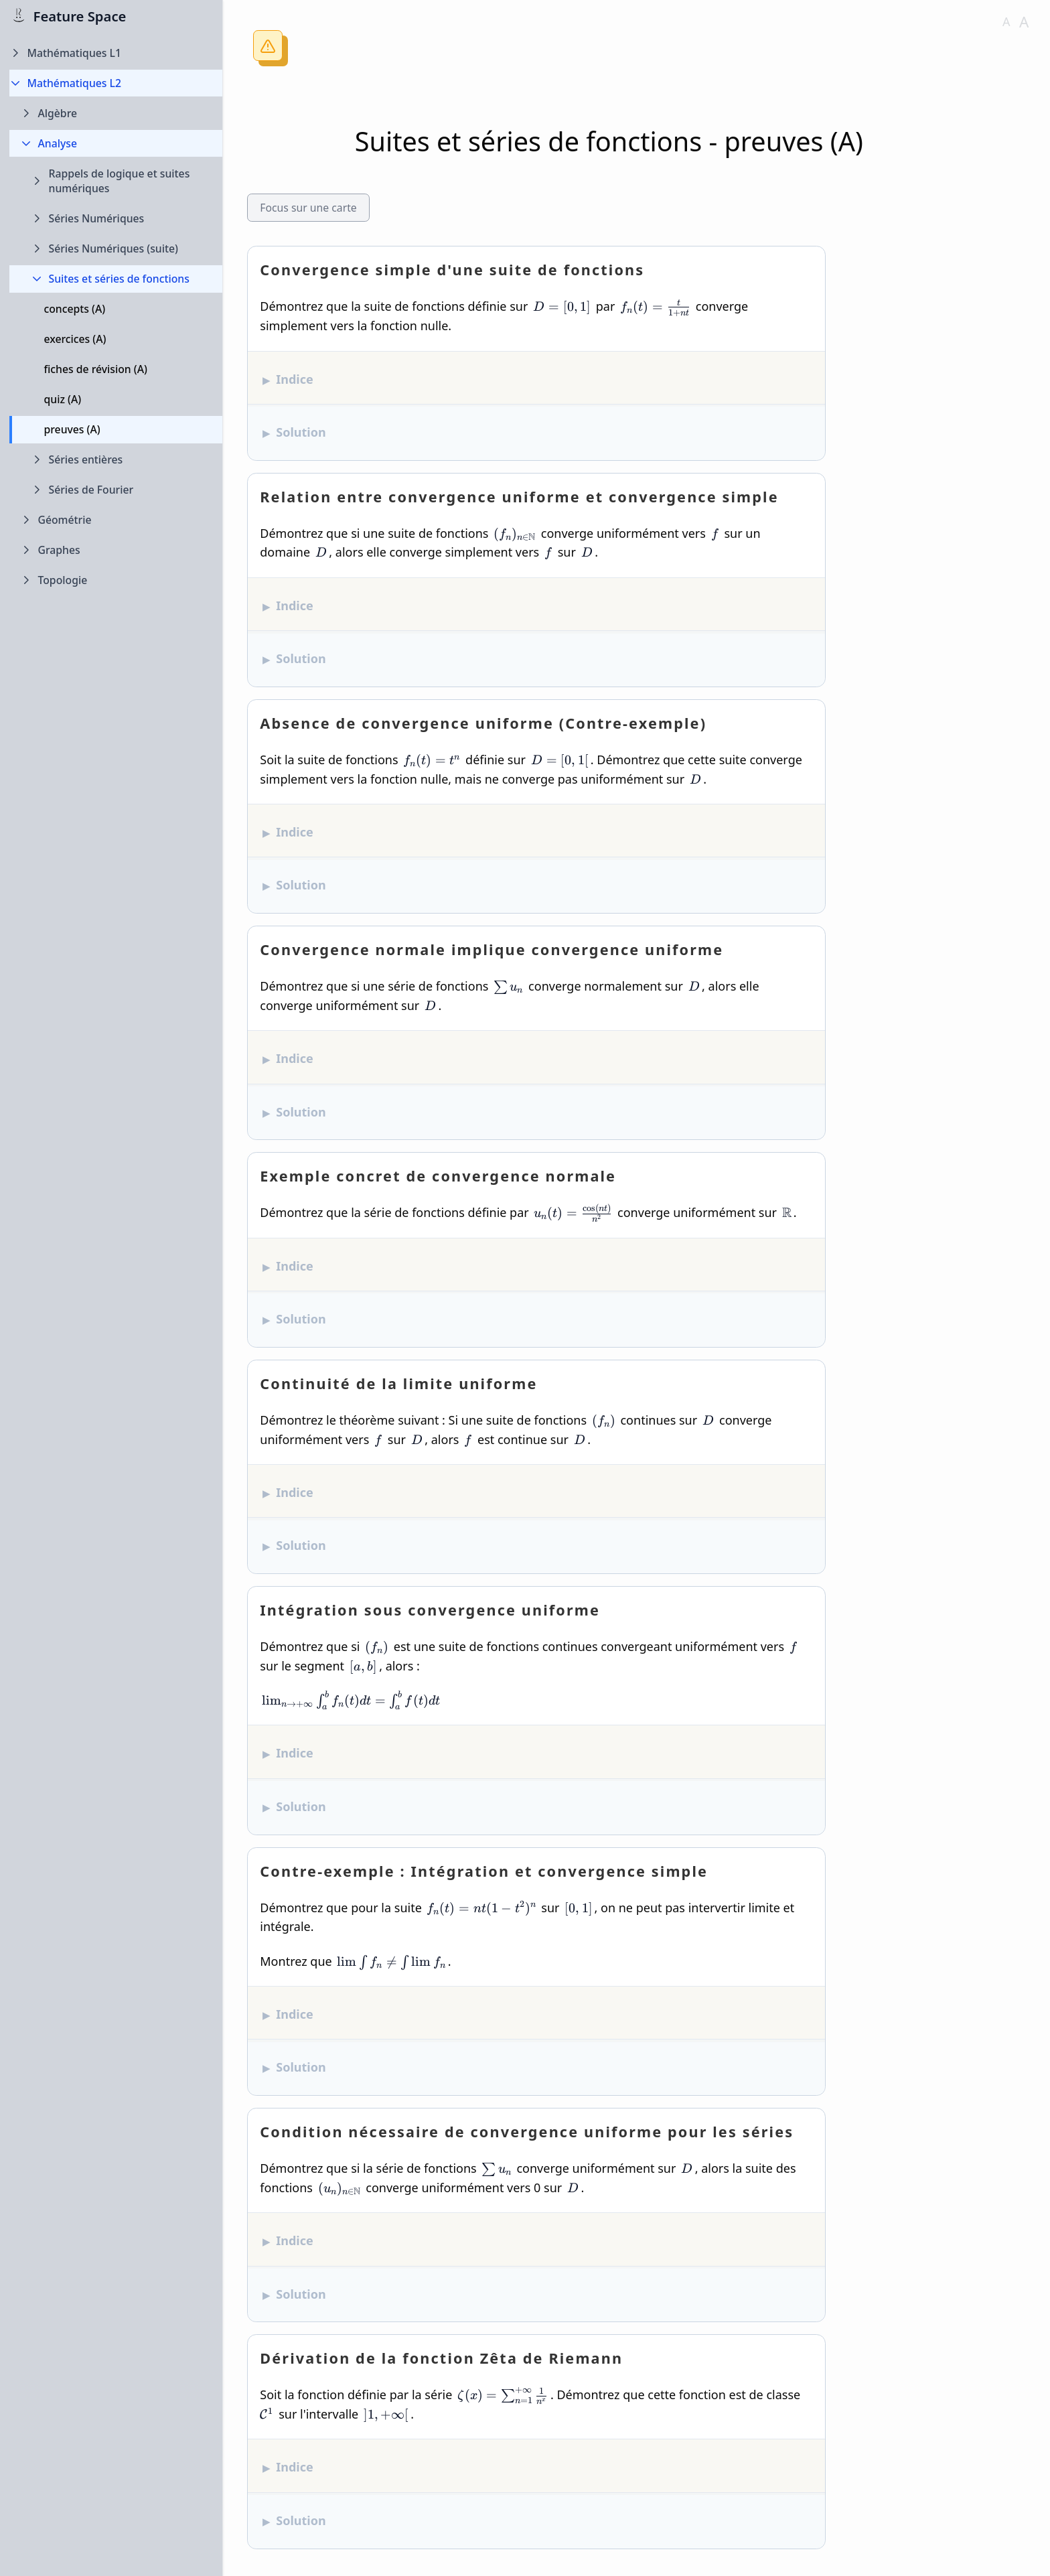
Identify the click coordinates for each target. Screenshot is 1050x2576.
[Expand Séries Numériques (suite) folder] (116, 249)
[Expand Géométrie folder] (116, 520)
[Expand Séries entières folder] (116, 460)
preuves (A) (72, 429)
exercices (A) (75, 339)
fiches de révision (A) (95, 369)
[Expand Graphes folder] (116, 550)
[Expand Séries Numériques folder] (116, 218)
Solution (300, 432)
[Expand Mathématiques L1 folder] (116, 53)
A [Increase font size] (1024, 21)
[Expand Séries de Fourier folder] (116, 490)
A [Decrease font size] (1006, 21)
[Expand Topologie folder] (116, 580)
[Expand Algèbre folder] (116, 113)
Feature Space (80, 16)
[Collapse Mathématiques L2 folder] (116, 83)
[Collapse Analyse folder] (116, 143)
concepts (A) (75, 308)
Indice (294, 379)
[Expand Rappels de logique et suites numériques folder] (116, 181)
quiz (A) (63, 399)
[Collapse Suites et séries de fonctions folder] (116, 279)
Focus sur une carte (308, 207)
